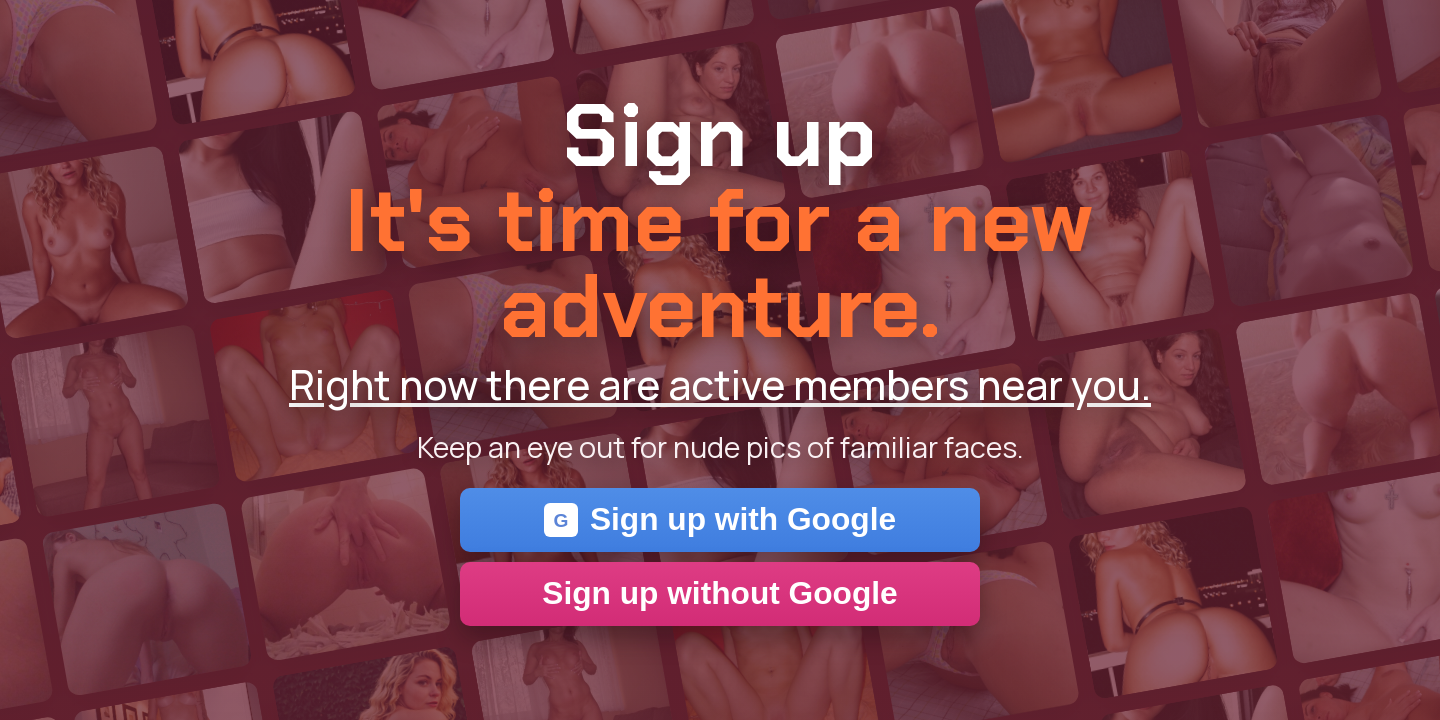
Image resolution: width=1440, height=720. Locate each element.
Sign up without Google (719, 593)
